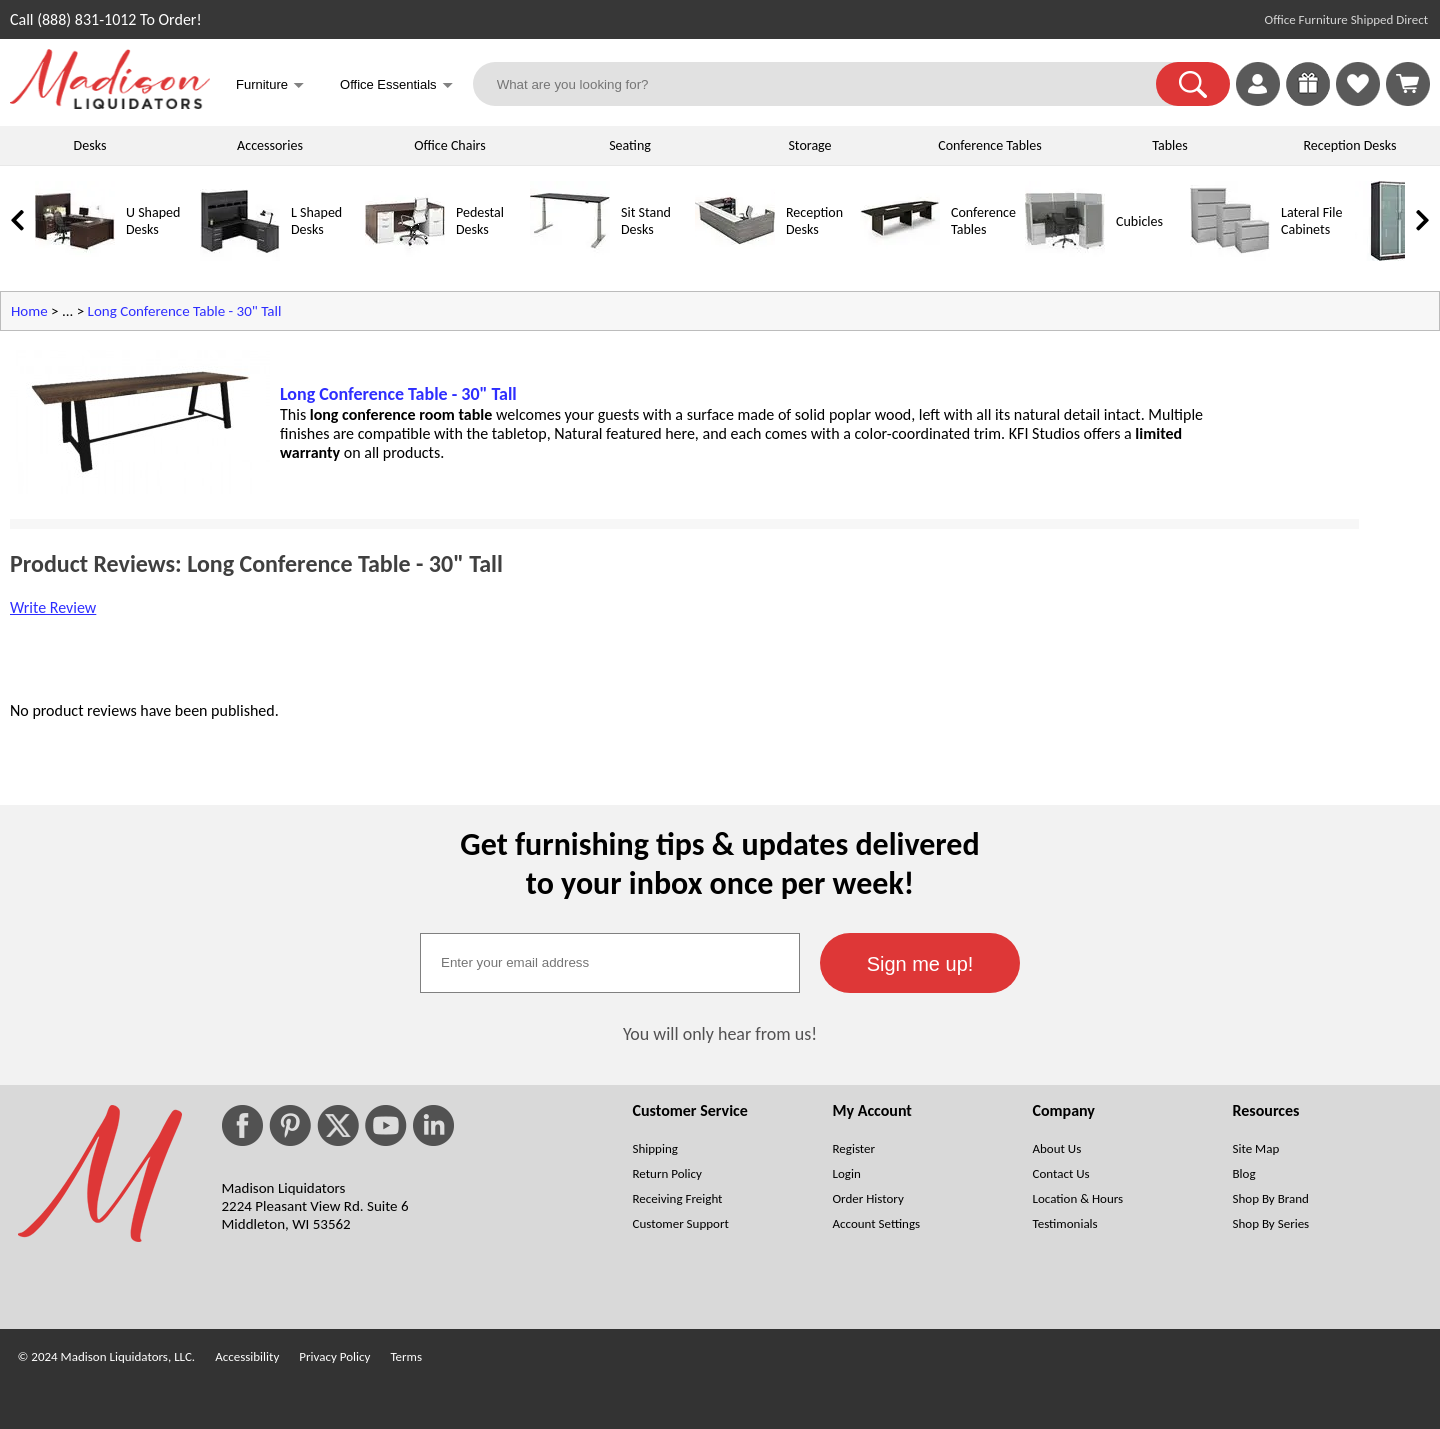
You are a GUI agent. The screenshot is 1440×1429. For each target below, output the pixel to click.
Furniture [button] (270, 86)
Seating (630, 145)
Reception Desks (1350, 145)
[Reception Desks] (735, 256)
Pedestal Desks (480, 221)
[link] (1408, 84)
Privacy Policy (334, 1356)
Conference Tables (990, 145)
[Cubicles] (1065, 256)
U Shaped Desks (153, 221)
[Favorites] (1358, 100)
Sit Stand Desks (646, 221)
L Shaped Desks (316, 221)
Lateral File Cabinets (1311, 221)
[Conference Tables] (900, 256)
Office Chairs (449, 145)
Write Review (53, 607)
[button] (1193, 84)
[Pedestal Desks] (405, 256)
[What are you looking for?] (827, 84)
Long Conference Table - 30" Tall (185, 311)
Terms (406, 1356)
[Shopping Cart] (1408, 84)
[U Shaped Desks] (75, 256)
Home (29, 311)
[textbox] (610, 963)
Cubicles (1139, 221)
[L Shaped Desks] (240, 256)
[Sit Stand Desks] (570, 256)
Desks (90, 145)
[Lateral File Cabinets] (1230, 256)
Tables (1169, 145)
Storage (809, 145)
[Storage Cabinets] (1395, 256)
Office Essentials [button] (396, 86)
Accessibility (247, 1356)
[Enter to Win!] (1308, 100)
